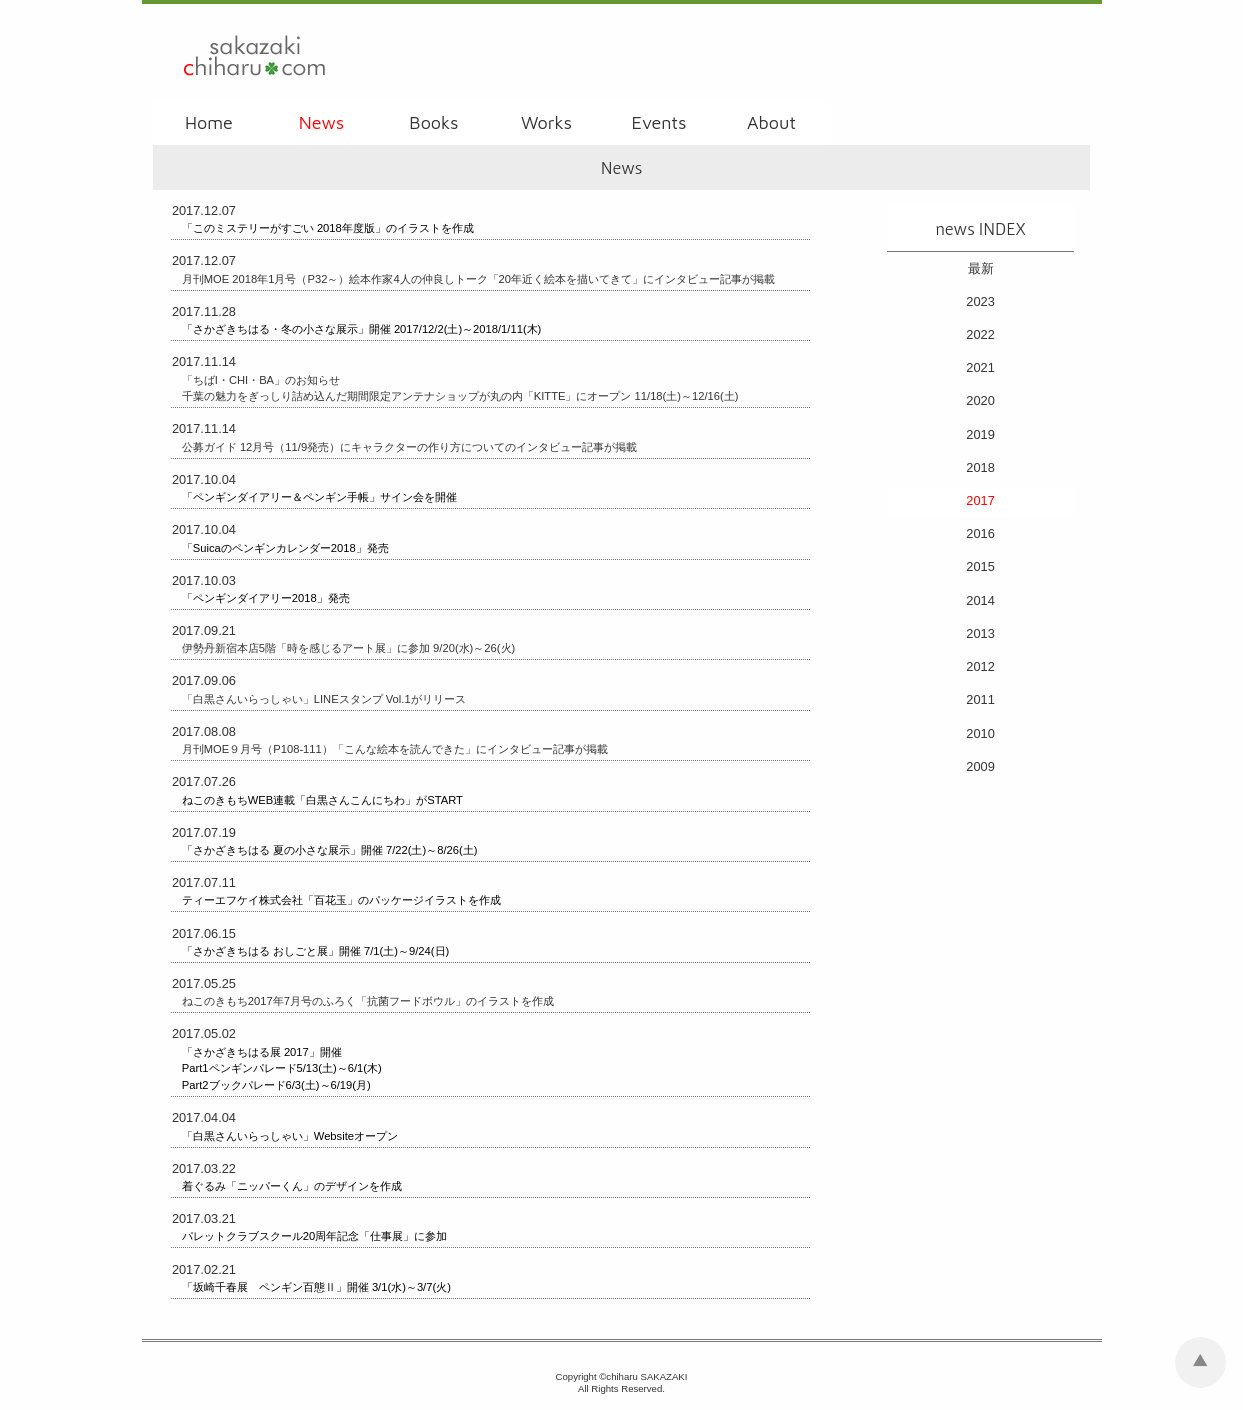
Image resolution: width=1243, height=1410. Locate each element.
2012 (980, 666)
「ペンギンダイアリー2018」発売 (266, 598)
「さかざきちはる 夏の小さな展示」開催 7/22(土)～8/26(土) (330, 850)
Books (433, 122)
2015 (980, 566)
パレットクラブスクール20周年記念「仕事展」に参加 (314, 1236)
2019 (980, 434)
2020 (980, 400)
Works (546, 122)
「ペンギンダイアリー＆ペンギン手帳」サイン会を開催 (319, 497)
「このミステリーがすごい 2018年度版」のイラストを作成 (328, 228)
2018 (980, 467)
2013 (980, 633)
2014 (980, 600)
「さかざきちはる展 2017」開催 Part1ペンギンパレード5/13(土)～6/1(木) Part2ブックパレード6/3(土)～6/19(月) (282, 1069)
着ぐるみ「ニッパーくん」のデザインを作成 (292, 1186)
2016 (980, 533)
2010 (980, 733)
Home (209, 122)
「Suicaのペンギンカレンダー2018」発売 (285, 548)
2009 (980, 766)
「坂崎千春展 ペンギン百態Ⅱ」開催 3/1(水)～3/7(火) (316, 1287)
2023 (980, 301)
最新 (981, 268)
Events (659, 122)
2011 (980, 699)
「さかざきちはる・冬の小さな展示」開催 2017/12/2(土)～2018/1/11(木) (362, 329)
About (771, 122)
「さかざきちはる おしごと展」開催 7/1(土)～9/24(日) (315, 951)
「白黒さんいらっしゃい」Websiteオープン (290, 1136)
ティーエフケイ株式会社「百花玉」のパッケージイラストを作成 (341, 900)
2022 (980, 334)
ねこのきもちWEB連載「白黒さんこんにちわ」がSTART (322, 800)
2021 (980, 367)
